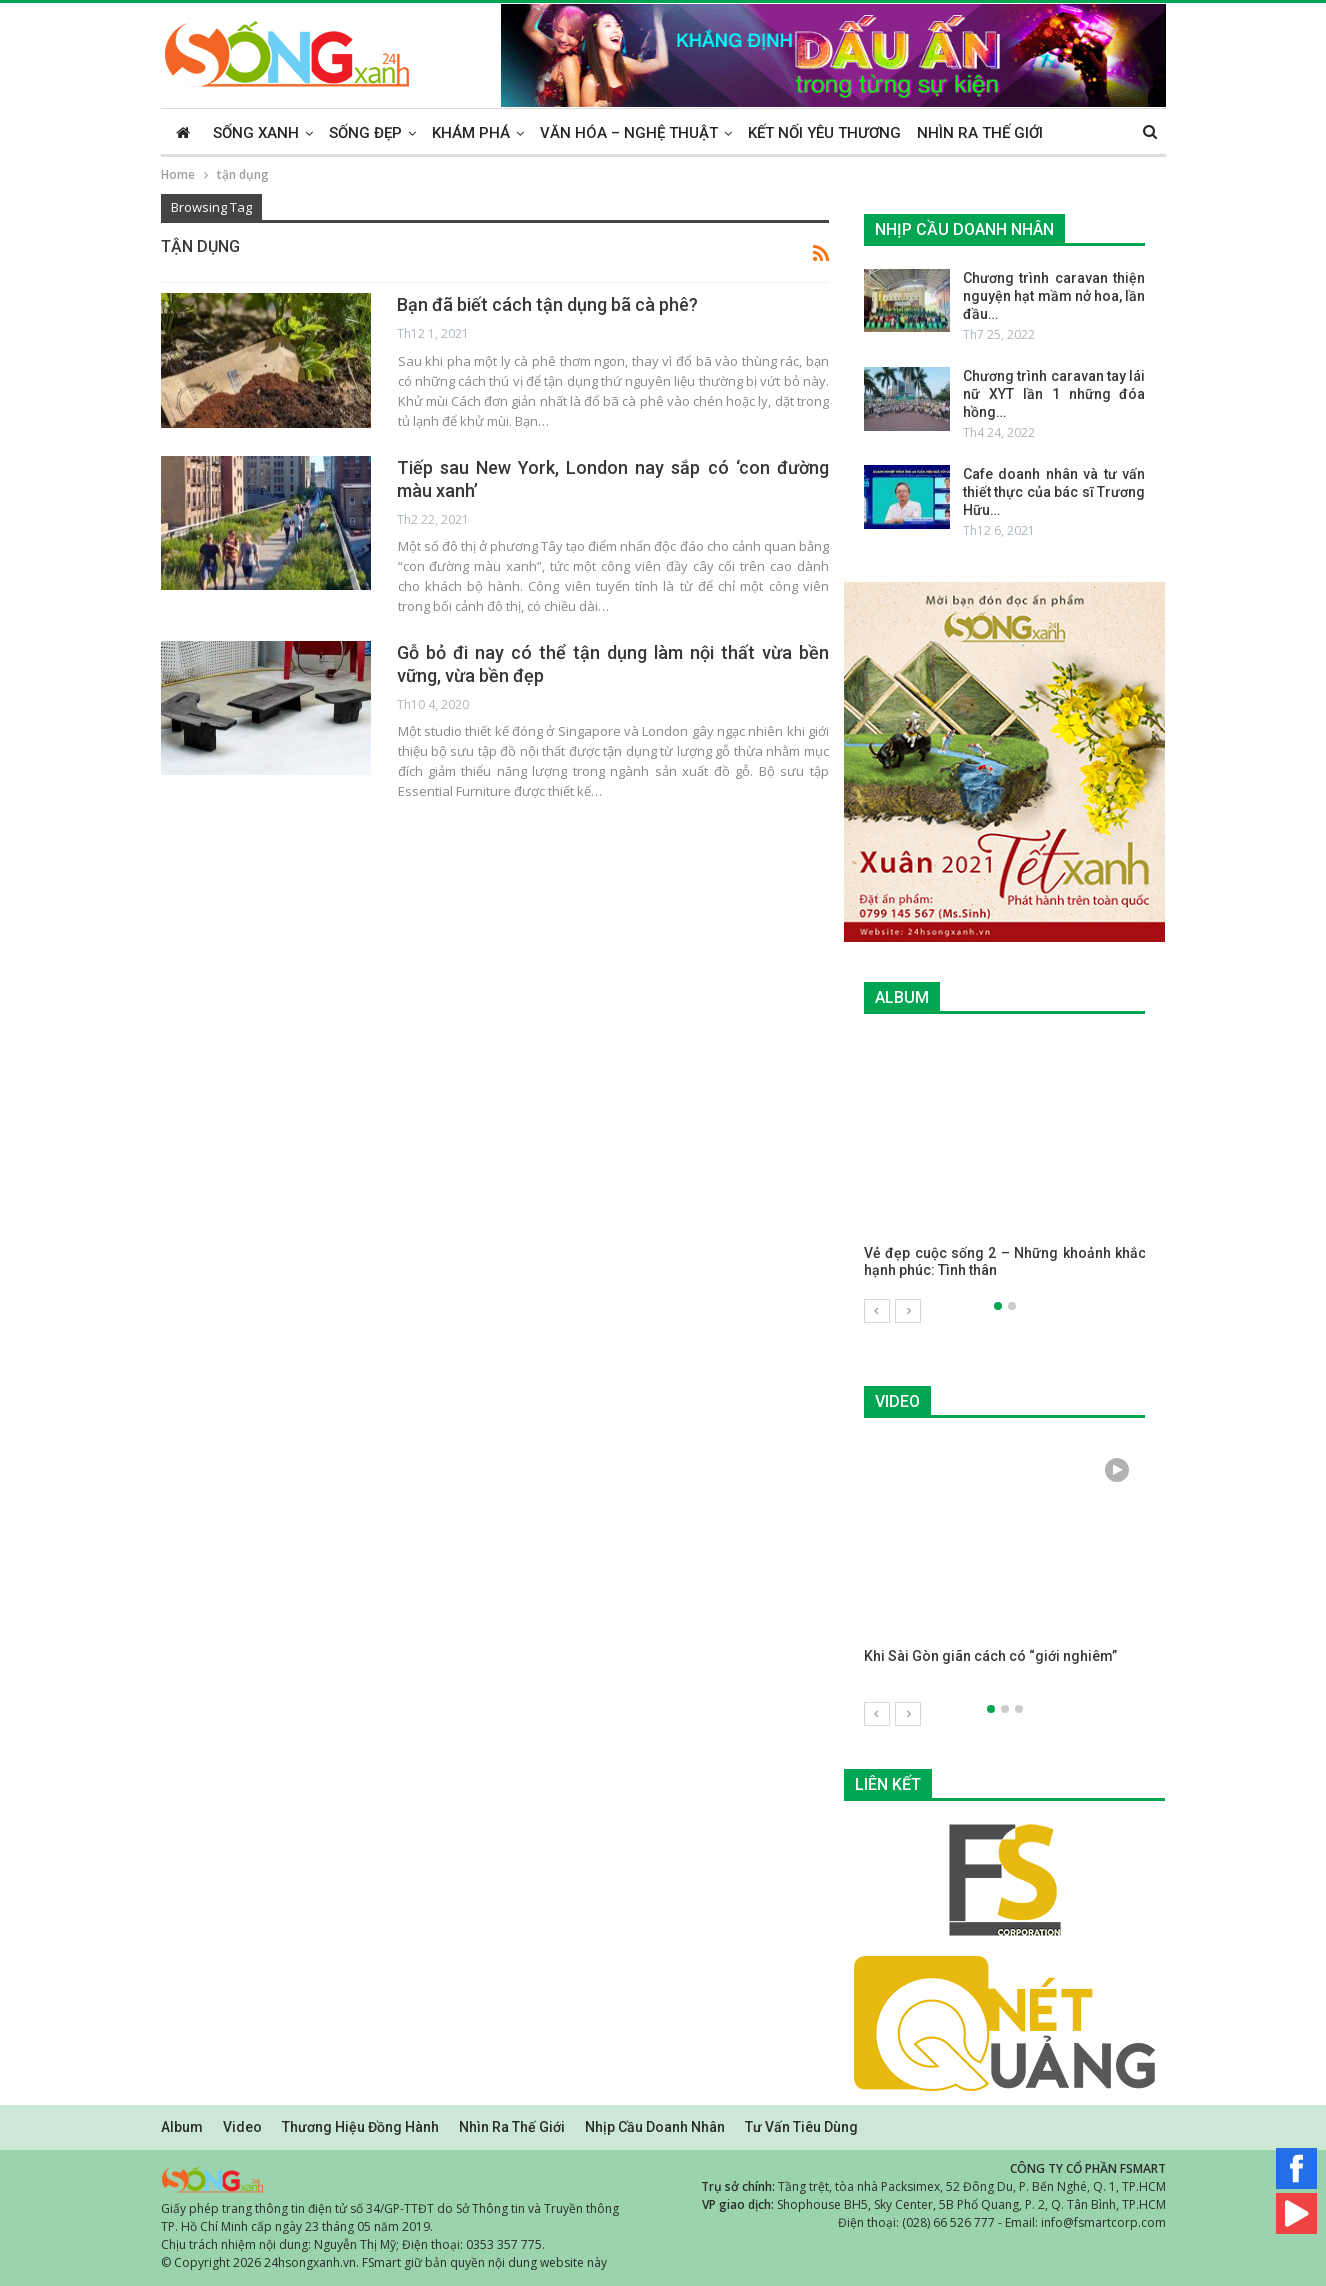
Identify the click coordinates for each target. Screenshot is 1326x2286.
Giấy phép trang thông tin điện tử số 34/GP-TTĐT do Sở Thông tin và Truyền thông (390, 2207)
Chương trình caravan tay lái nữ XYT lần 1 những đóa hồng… (1054, 394)
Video (242, 2126)
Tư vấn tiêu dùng (801, 2126)
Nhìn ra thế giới (980, 133)
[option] (1005, 1167)
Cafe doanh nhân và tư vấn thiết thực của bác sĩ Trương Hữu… (1054, 492)
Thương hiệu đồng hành (360, 2126)
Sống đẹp (365, 133)
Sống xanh (256, 133)
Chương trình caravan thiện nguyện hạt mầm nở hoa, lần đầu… (1054, 296)
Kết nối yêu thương (824, 133)
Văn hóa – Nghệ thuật (629, 133)
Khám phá (471, 133)
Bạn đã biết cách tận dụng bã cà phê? (547, 304)
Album (182, 2126)
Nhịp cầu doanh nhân (655, 2126)
